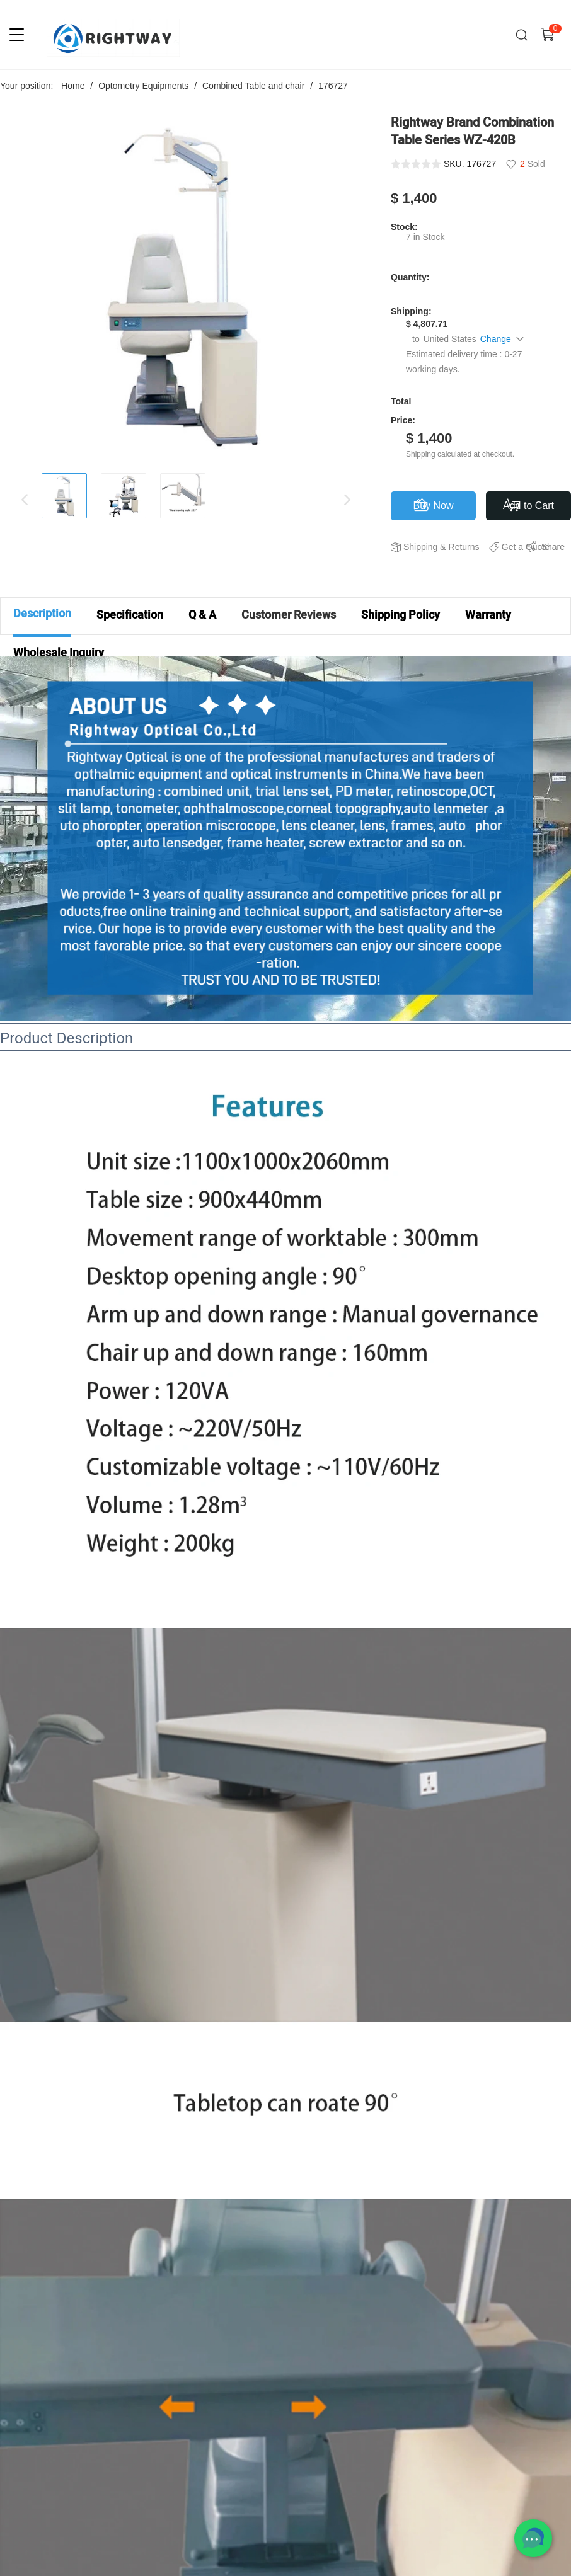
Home (72, 86)
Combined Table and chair (253, 86)
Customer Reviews (288, 615)
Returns (464, 547)
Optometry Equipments (143, 86)
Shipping (420, 547)
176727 (333, 86)
